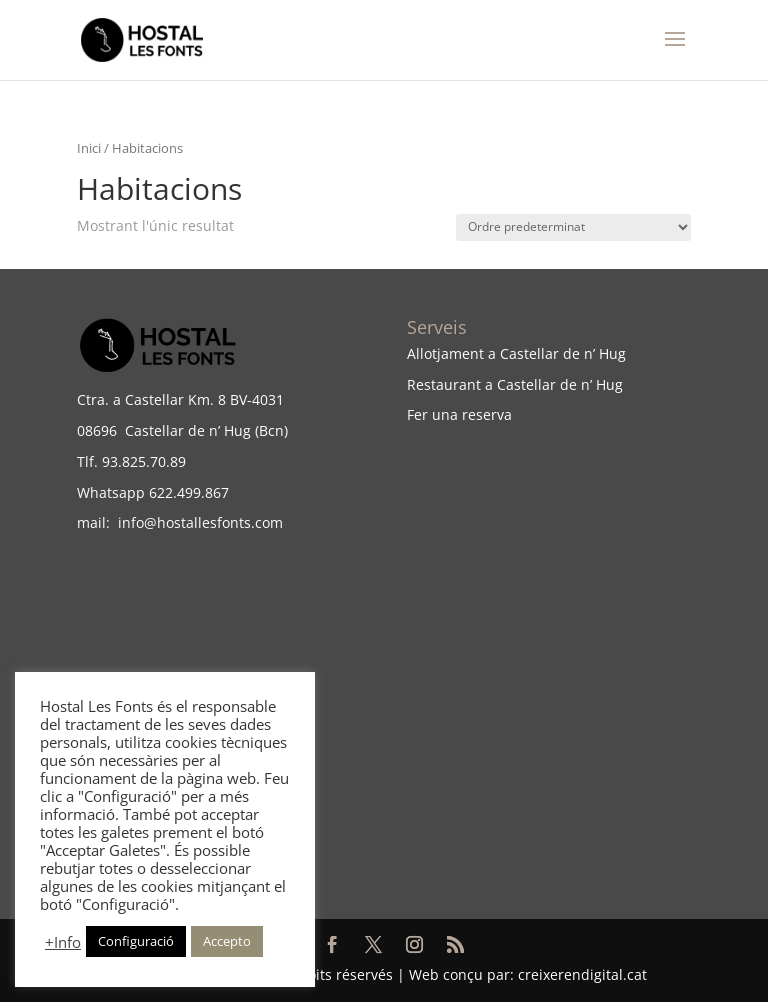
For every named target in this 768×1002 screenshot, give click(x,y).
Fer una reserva (459, 414)
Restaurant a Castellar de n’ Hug (515, 384)
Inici (89, 148)
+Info (63, 942)
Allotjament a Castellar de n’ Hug (516, 353)
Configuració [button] (136, 941)
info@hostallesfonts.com (196, 522)
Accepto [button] (227, 941)
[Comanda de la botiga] (573, 227)
